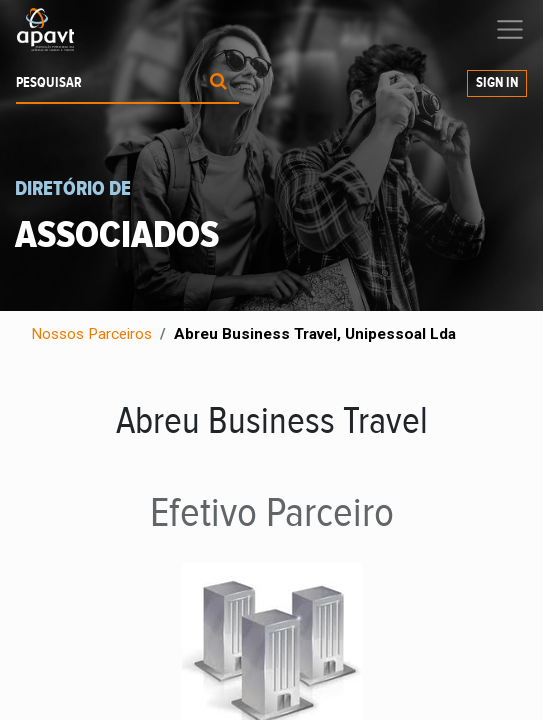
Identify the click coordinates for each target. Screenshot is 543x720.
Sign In (497, 83)
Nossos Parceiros (91, 334)
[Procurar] (218, 83)
